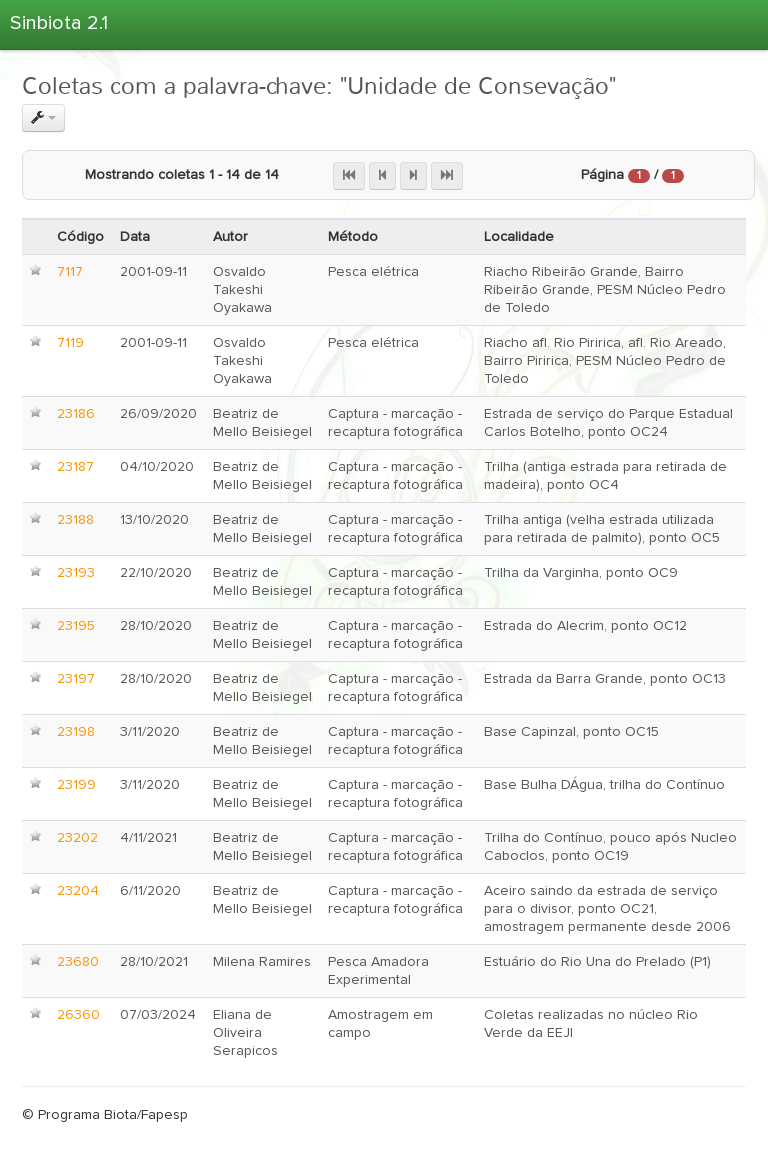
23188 (75, 520)
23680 (78, 962)
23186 (76, 414)
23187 (75, 467)
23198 (76, 732)
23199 (76, 785)
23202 (77, 838)
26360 (78, 1015)
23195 (76, 626)
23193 (76, 573)
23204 (78, 891)
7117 (70, 272)
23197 (76, 679)
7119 (70, 343)
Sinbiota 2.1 (59, 23)
